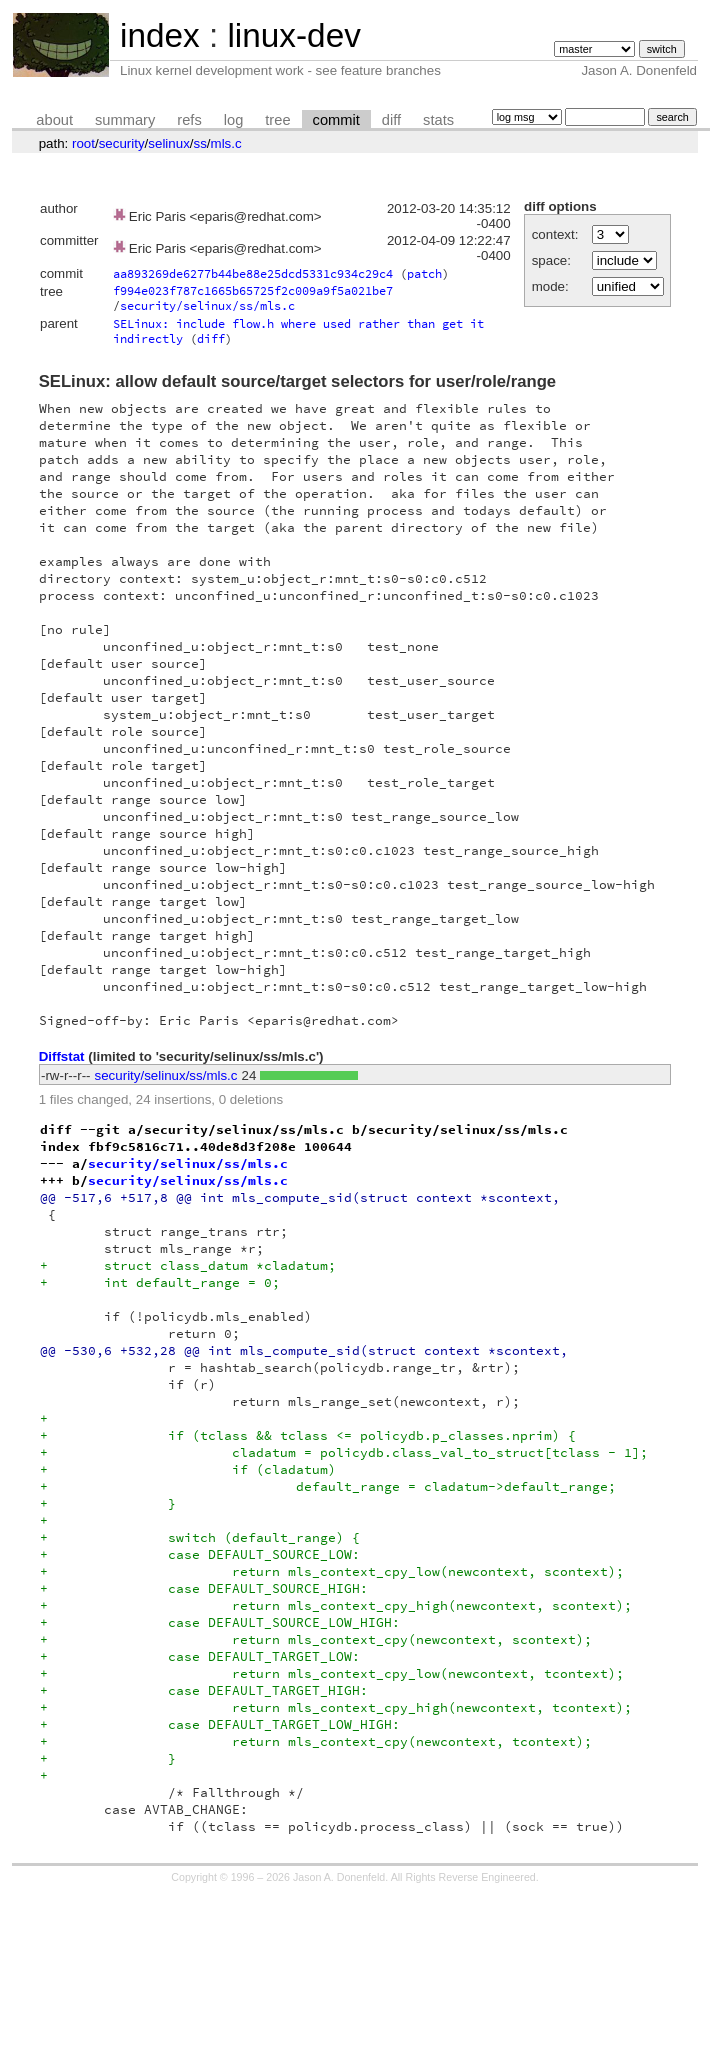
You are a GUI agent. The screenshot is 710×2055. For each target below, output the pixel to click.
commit (336, 120)
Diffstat (62, 1056)
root (83, 143)
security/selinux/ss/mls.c (207, 305)
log (234, 120)
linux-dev (293, 35)
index (160, 35)
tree (277, 120)
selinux (169, 143)
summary (125, 120)
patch (424, 273)
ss (200, 143)
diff (391, 120)
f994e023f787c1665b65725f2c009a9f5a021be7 (253, 290)
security (122, 143)
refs (189, 120)
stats (438, 120)
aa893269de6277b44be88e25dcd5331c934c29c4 (253, 273)
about (54, 120)
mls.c (226, 143)
